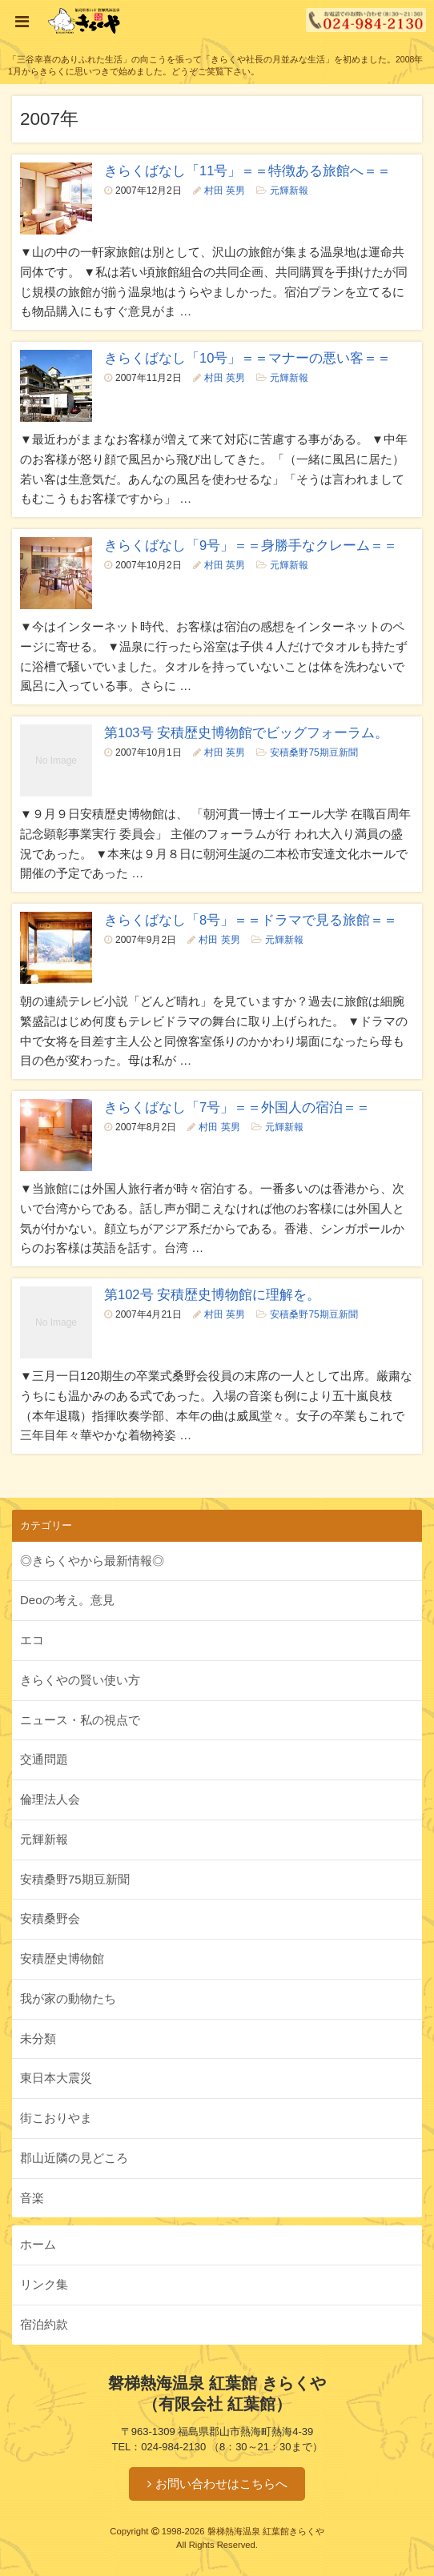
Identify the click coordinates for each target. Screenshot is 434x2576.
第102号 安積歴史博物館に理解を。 (212, 1294)
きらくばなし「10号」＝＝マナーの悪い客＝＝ (247, 358)
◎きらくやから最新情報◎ (92, 1560)
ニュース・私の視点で (80, 1720)
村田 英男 (224, 190)
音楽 (32, 2198)
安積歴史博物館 (62, 1958)
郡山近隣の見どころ (74, 2158)
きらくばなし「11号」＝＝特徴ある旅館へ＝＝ (247, 170)
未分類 (38, 2038)
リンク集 (44, 2284)
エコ (32, 1640)
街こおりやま (56, 2118)
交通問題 (44, 1759)
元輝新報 (289, 190)
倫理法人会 (50, 1799)
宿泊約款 (44, 2324)
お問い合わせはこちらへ (221, 2483)
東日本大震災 (56, 2077)
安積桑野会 (50, 1918)
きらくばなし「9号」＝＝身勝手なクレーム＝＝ (250, 545)
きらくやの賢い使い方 (80, 1680)
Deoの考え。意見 (67, 1600)
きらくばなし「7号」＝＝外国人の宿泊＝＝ (237, 1107)
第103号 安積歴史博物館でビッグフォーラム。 (246, 732)
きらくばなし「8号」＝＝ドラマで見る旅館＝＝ (250, 920)
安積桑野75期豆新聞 (313, 752)
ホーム (38, 2244)
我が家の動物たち (68, 1998)
